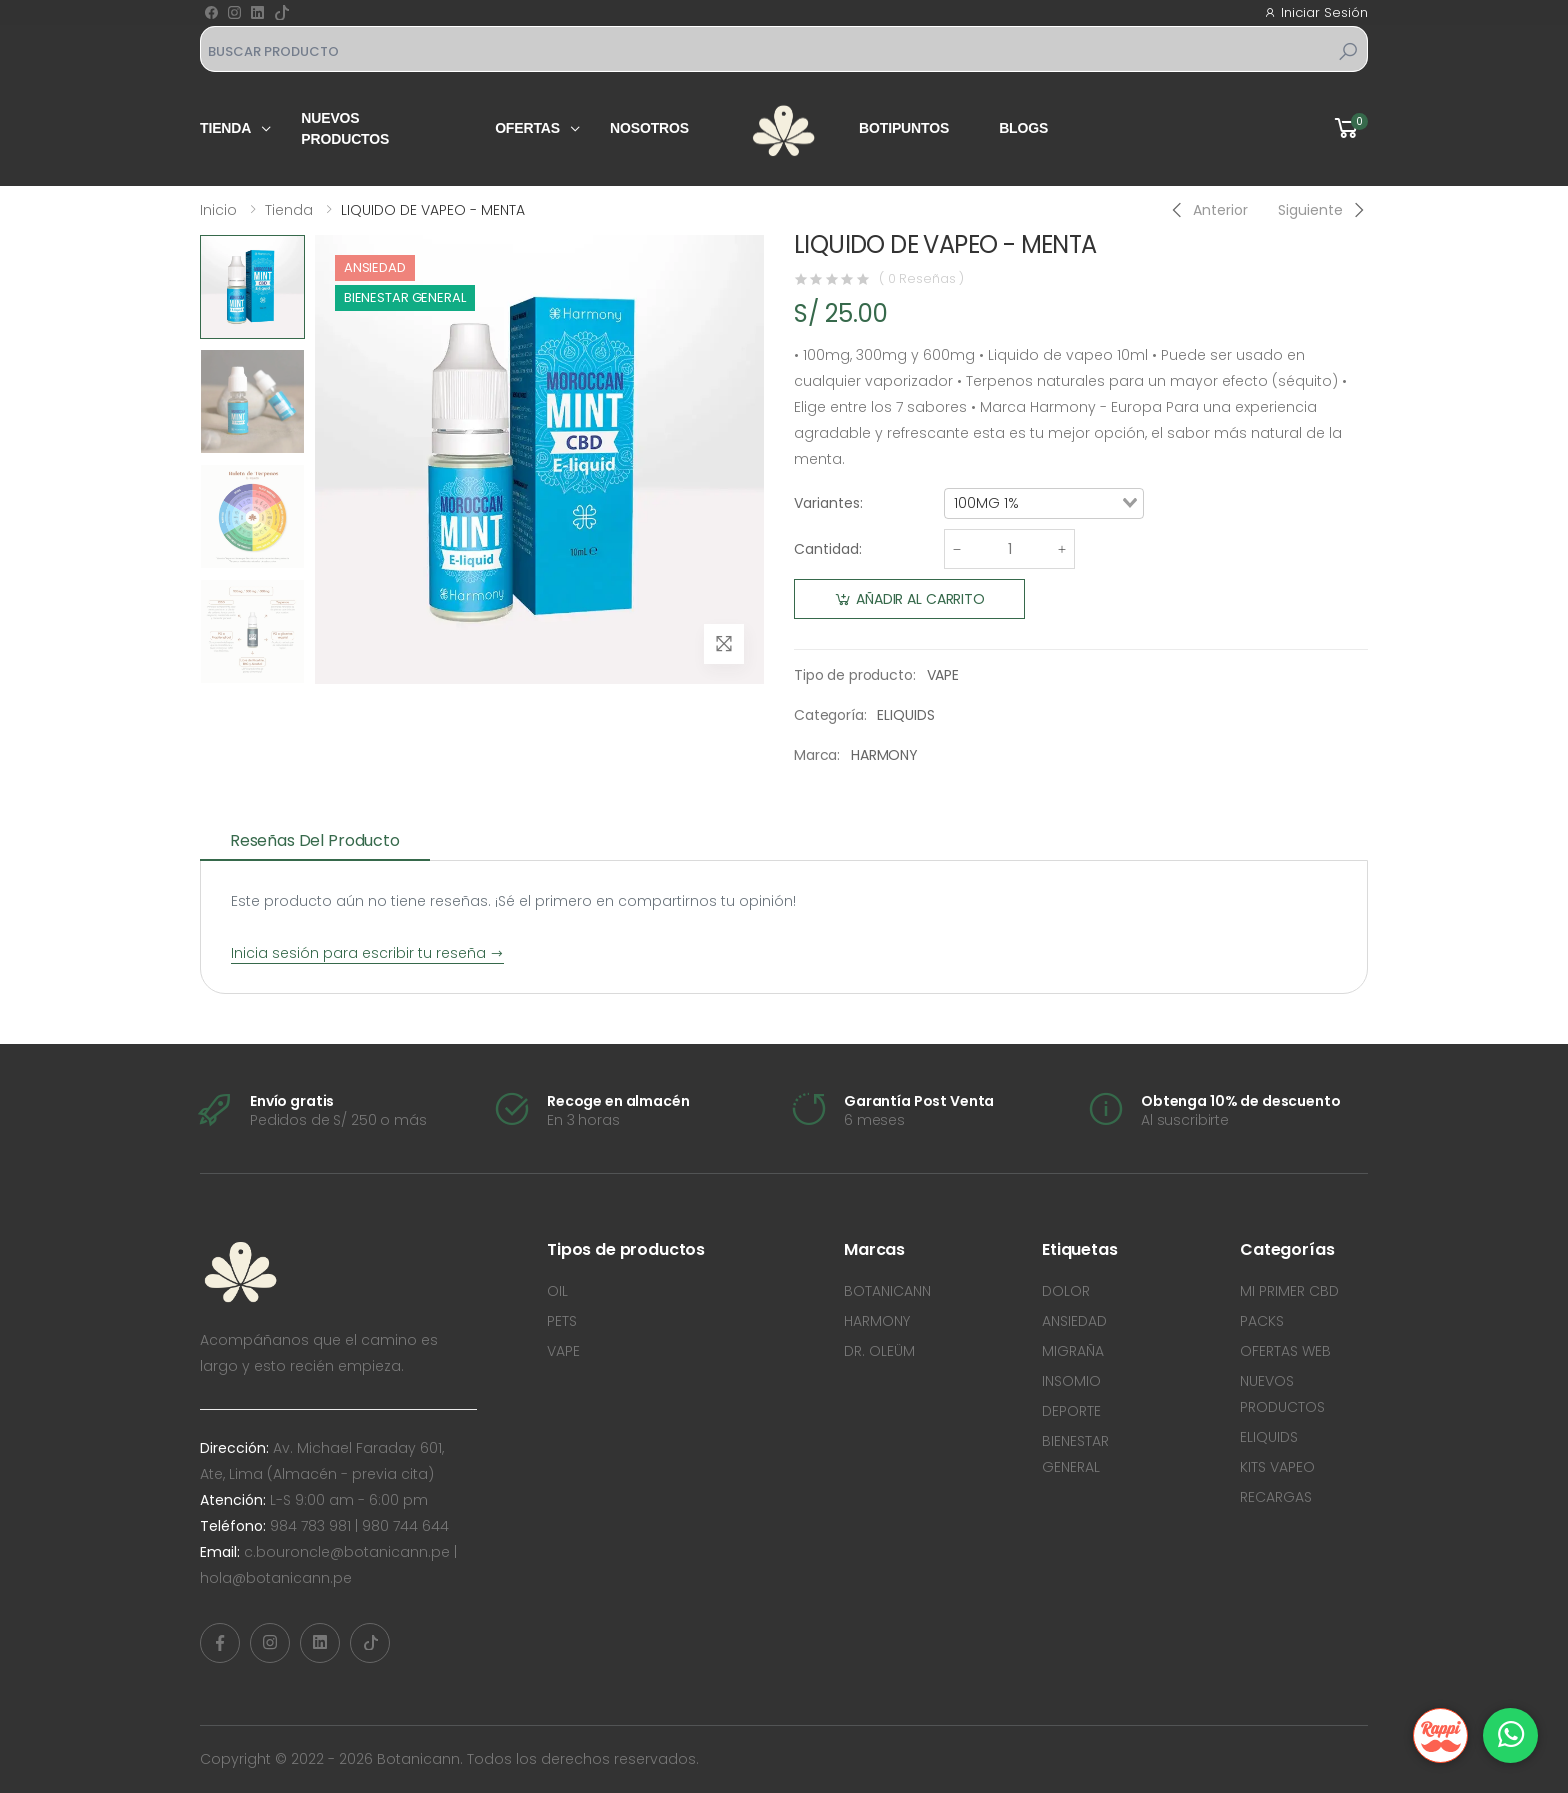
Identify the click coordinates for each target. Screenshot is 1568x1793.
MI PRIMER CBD (1289, 1291)
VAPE (943, 675)
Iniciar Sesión (1316, 12)
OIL (557, 1291)
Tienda (225, 128)
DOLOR (1066, 1291)
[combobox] (1044, 504)
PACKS (1262, 1321)
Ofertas (527, 128)
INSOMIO (1071, 1381)
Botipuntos (904, 128)
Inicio (218, 210)
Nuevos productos (345, 128)
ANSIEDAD (1074, 1321)
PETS (562, 1321)
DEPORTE (1071, 1411)
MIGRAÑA (1073, 1351)
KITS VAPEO (1277, 1467)
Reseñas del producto (315, 840)
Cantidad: (828, 549)
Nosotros (649, 128)
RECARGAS (1276, 1497)
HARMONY (884, 755)
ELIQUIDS (905, 715)
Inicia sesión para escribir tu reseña (367, 953)
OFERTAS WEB (1285, 1351)
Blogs (1023, 128)
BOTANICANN (887, 1291)
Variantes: (828, 503)
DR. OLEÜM (879, 1351)
